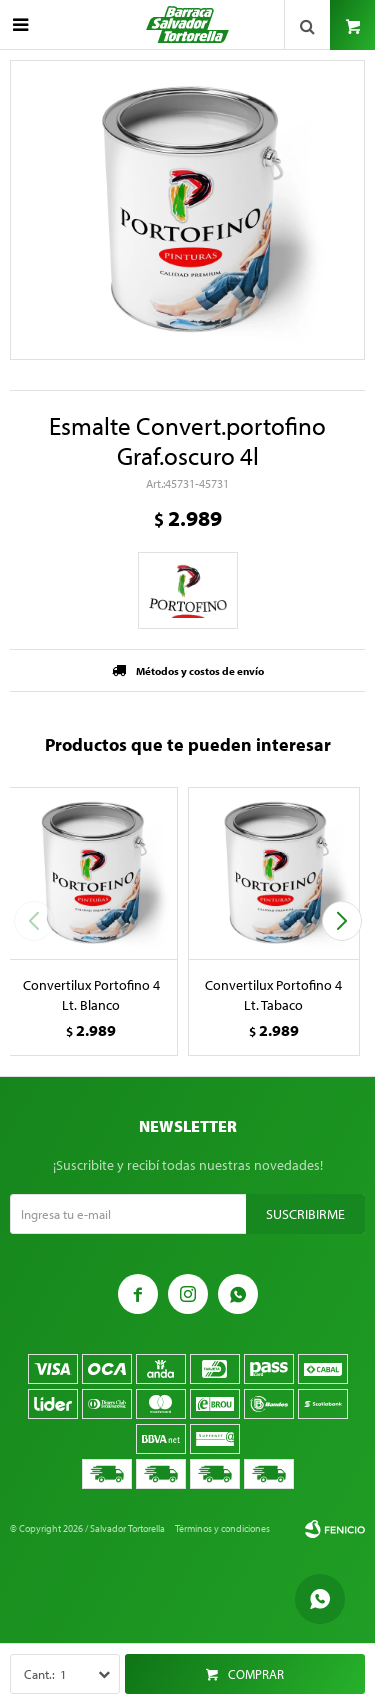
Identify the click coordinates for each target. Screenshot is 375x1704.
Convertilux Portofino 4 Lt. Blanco (91, 995)
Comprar (256, 1674)
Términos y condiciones (222, 1528)
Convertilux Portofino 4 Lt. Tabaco (273, 995)
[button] (341, 921)
